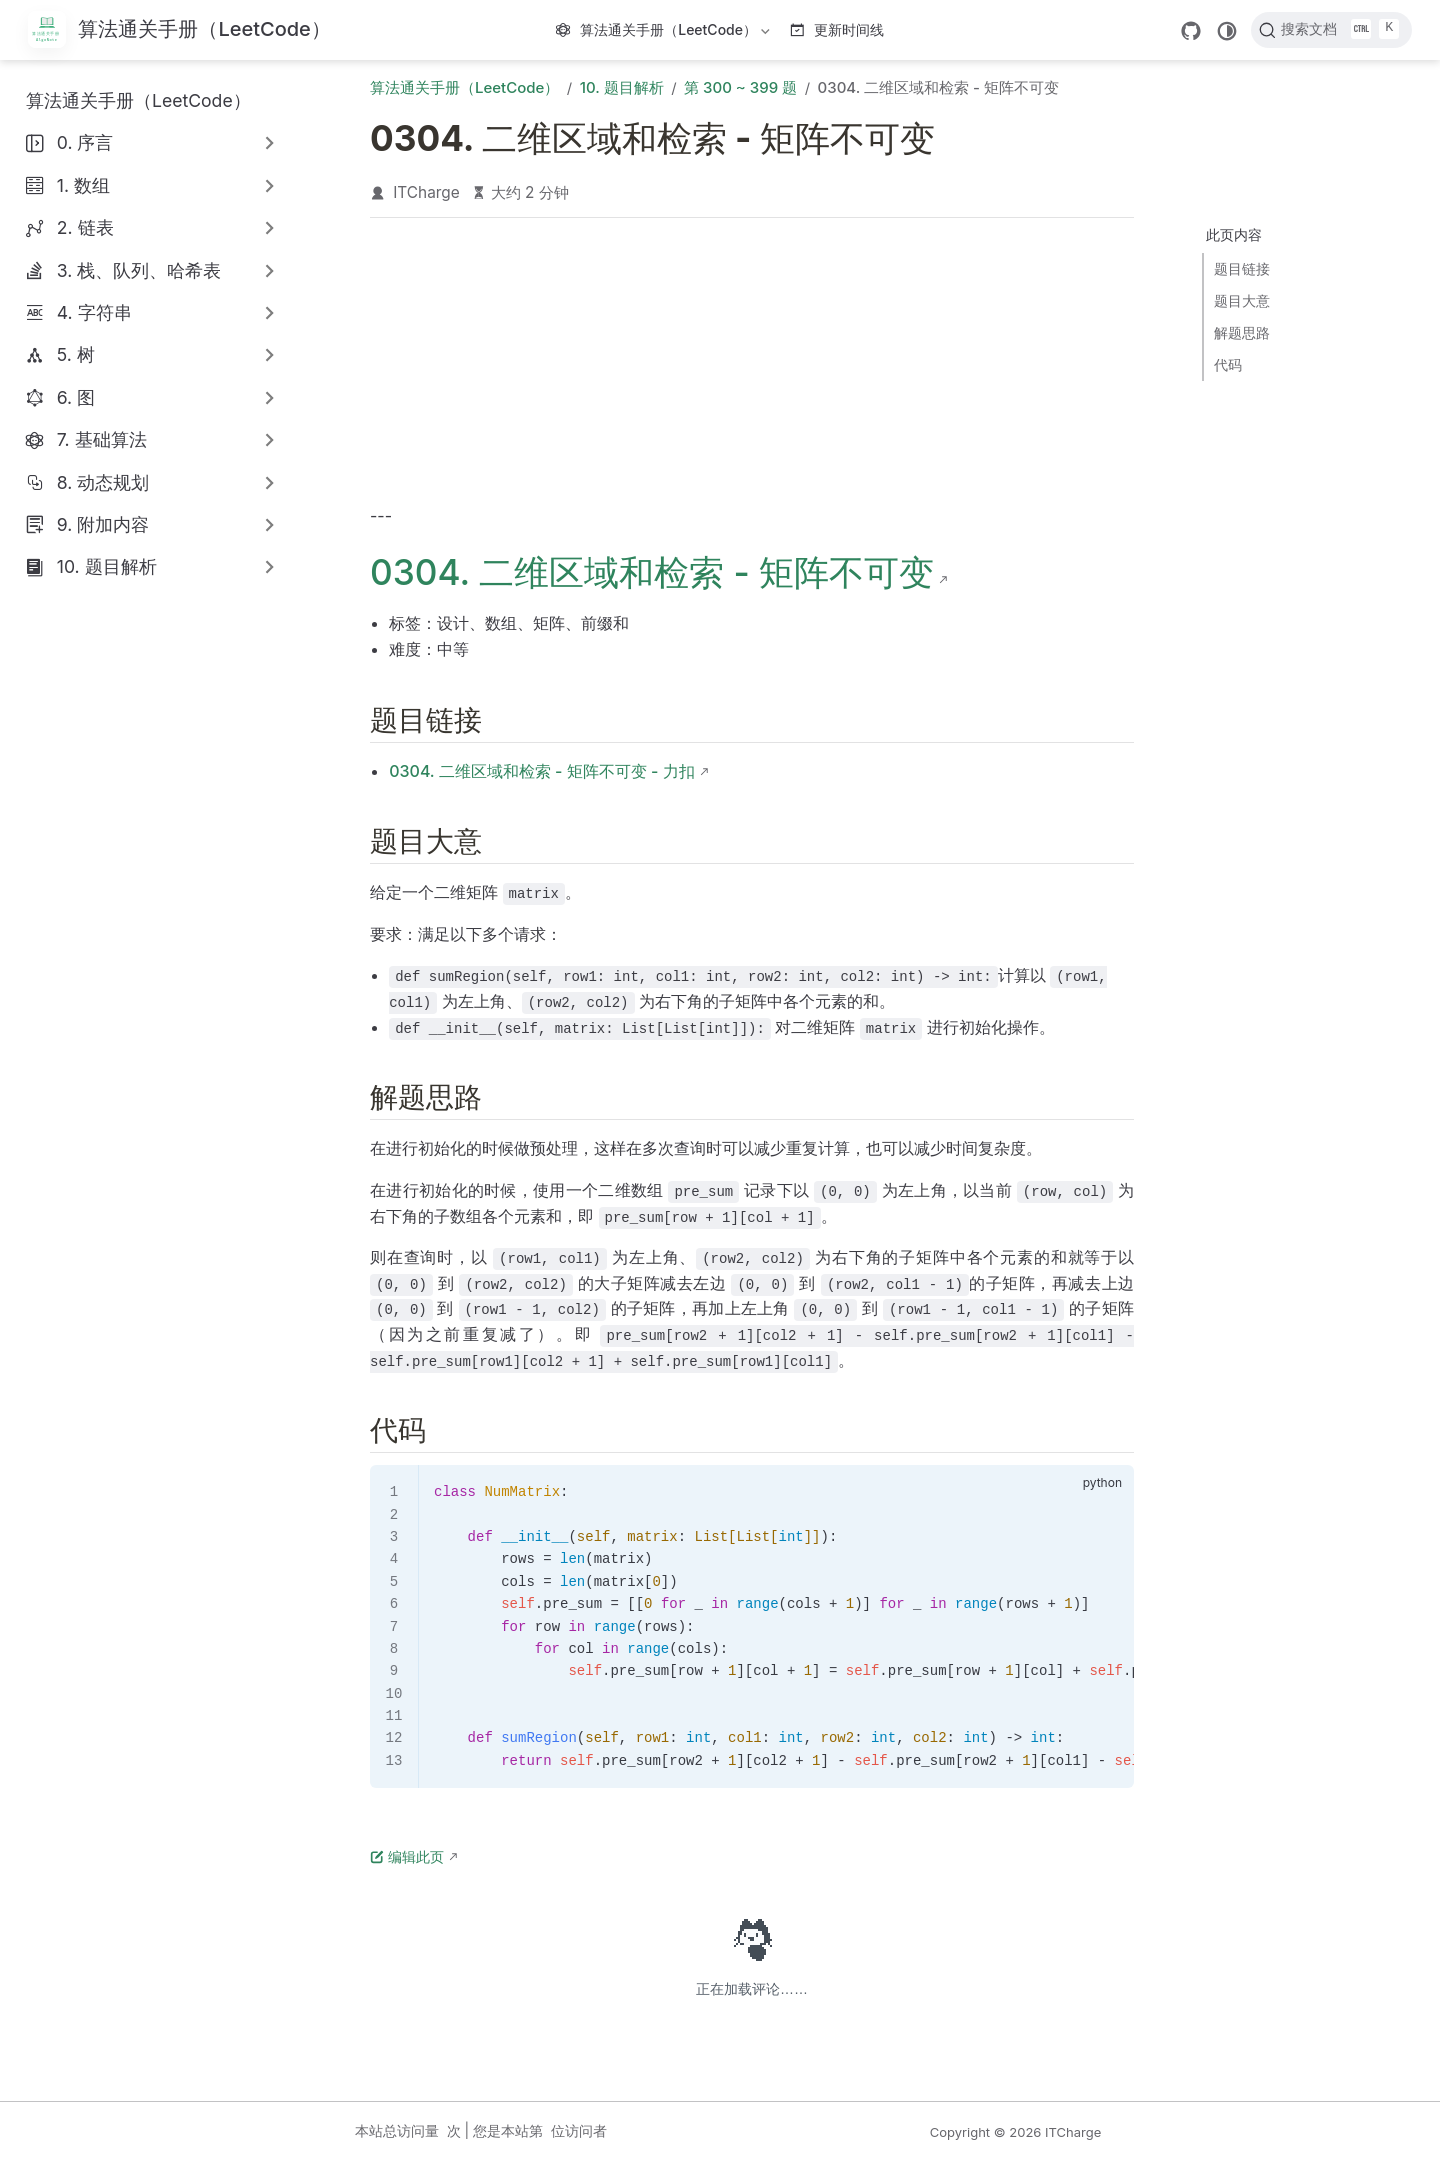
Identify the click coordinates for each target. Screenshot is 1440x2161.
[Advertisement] (752, 366)
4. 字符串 (94, 312)
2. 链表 (85, 227)
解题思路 (1242, 332)
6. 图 (76, 397)
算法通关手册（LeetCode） (665, 33)
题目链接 (1242, 268)
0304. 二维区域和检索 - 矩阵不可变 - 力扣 (541, 771)
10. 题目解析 (107, 566)
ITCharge (426, 192)
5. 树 (76, 354)
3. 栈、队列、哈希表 (139, 270)
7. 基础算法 (102, 439)
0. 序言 (85, 142)
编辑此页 (407, 1856)
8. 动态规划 (103, 482)
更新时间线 (837, 29)
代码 (1228, 364)
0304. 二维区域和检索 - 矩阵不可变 (652, 572)
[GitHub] (1191, 31)
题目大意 (1242, 300)
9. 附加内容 (103, 524)
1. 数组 (83, 185)
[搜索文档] (1331, 30)
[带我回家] (179, 30)
